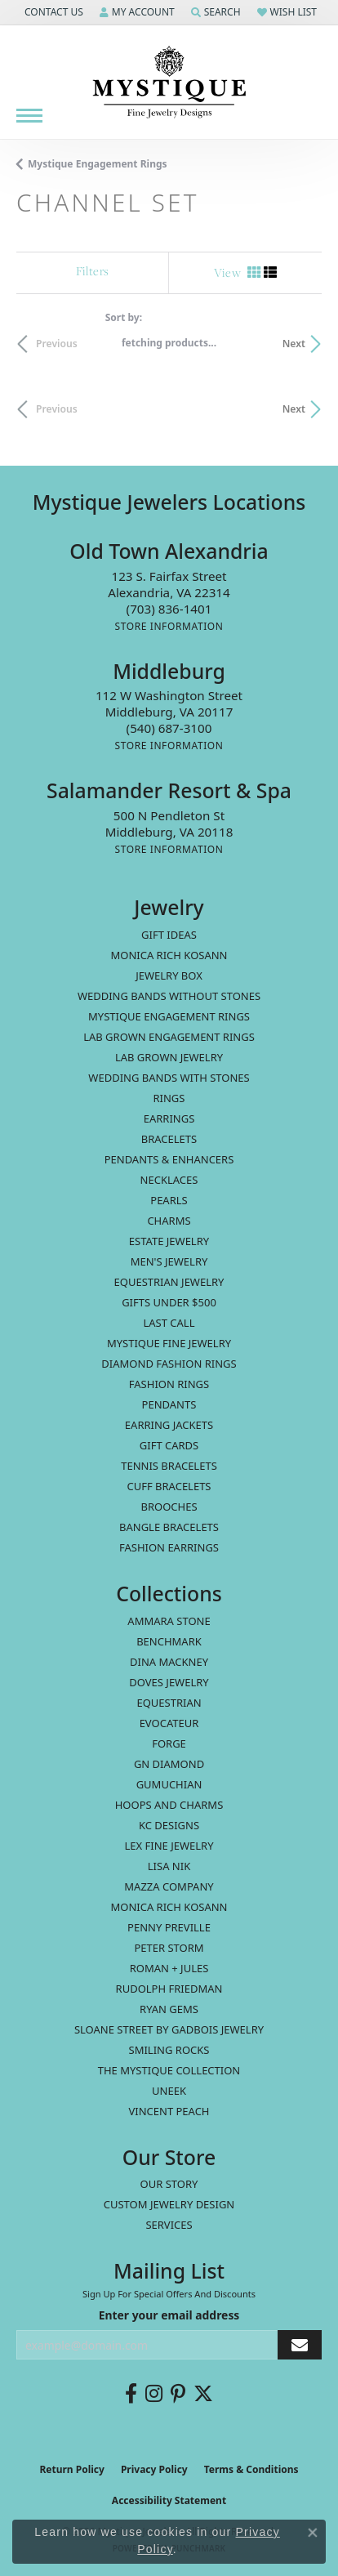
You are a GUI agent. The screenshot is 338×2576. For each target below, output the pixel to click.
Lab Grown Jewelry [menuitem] (169, 1057)
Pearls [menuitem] (168, 1200)
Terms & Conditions (251, 2469)
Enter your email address (169, 2315)
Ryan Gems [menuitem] (169, 2009)
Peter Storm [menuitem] (168, 1947)
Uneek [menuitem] (169, 2090)
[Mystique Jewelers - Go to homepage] (169, 82)
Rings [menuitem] (169, 1098)
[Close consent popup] (313, 2533)
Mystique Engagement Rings (97, 164)
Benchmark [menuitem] (169, 1641)
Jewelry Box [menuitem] (169, 975)
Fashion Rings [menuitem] (169, 1384)
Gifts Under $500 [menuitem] (169, 1302)
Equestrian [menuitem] (168, 1702)
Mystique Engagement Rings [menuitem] (169, 1016)
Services (168, 2224)
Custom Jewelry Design (169, 2204)
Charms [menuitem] (168, 1220)
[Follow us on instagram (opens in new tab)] (153, 2394)
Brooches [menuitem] (168, 1506)
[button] (52, 12)
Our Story (169, 2183)
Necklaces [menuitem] (169, 1179)
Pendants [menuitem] (169, 1404)
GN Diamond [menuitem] (169, 1764)
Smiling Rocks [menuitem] (169, 2049)
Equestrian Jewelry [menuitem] (169, 1282)
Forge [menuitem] (169, 1743)
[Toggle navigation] (29, 115)
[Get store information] (168, 626)
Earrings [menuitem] (169, 1118)
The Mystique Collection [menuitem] (169, 2070)
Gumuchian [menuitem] (169, 1784)
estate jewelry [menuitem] (169, 1241)
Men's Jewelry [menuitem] (169, 1261)
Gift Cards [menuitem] (169, 1445)
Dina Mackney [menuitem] (169, 1661)
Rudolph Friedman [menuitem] (169, 1988)
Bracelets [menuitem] (169, 1139)
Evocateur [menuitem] (169, 1723)
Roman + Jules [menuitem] (169, 1968)
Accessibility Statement (169, 2500)
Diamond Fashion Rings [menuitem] (168, 1363)
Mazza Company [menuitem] (168, 1886)
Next (293, 343)
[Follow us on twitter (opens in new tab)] (203, 2394)
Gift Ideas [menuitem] (169, 934)
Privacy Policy (154, 2469)
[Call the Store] (169, 608)
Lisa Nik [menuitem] (169, 1866)
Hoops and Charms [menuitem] (169, 1804)
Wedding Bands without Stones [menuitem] (169, 996)
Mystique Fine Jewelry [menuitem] (169, 1343)
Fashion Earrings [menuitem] (169, 1547)
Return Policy (72, 2469)
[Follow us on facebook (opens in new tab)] (131, 2394)
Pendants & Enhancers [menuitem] (169, 1159)
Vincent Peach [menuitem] (168, 2111)
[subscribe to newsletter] (300, 2345)
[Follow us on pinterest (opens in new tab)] (178, 2394)
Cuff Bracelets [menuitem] (169, 1486)
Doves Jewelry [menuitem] (168, 1682)
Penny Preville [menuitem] (169, 1927)
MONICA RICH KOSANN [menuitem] (168, 955)
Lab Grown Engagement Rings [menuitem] (169, 1036)
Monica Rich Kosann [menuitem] (168, 1907)
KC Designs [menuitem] (169, 1825)
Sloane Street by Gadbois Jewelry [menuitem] (169, 2029)
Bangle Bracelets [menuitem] (169, 1527)
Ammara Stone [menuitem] (168, 1621)
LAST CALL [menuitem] (168, 1322)
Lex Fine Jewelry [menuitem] (168, 1845)
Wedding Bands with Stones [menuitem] (168, 1077)
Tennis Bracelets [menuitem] (169, 1465)
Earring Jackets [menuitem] (169, 1424)
